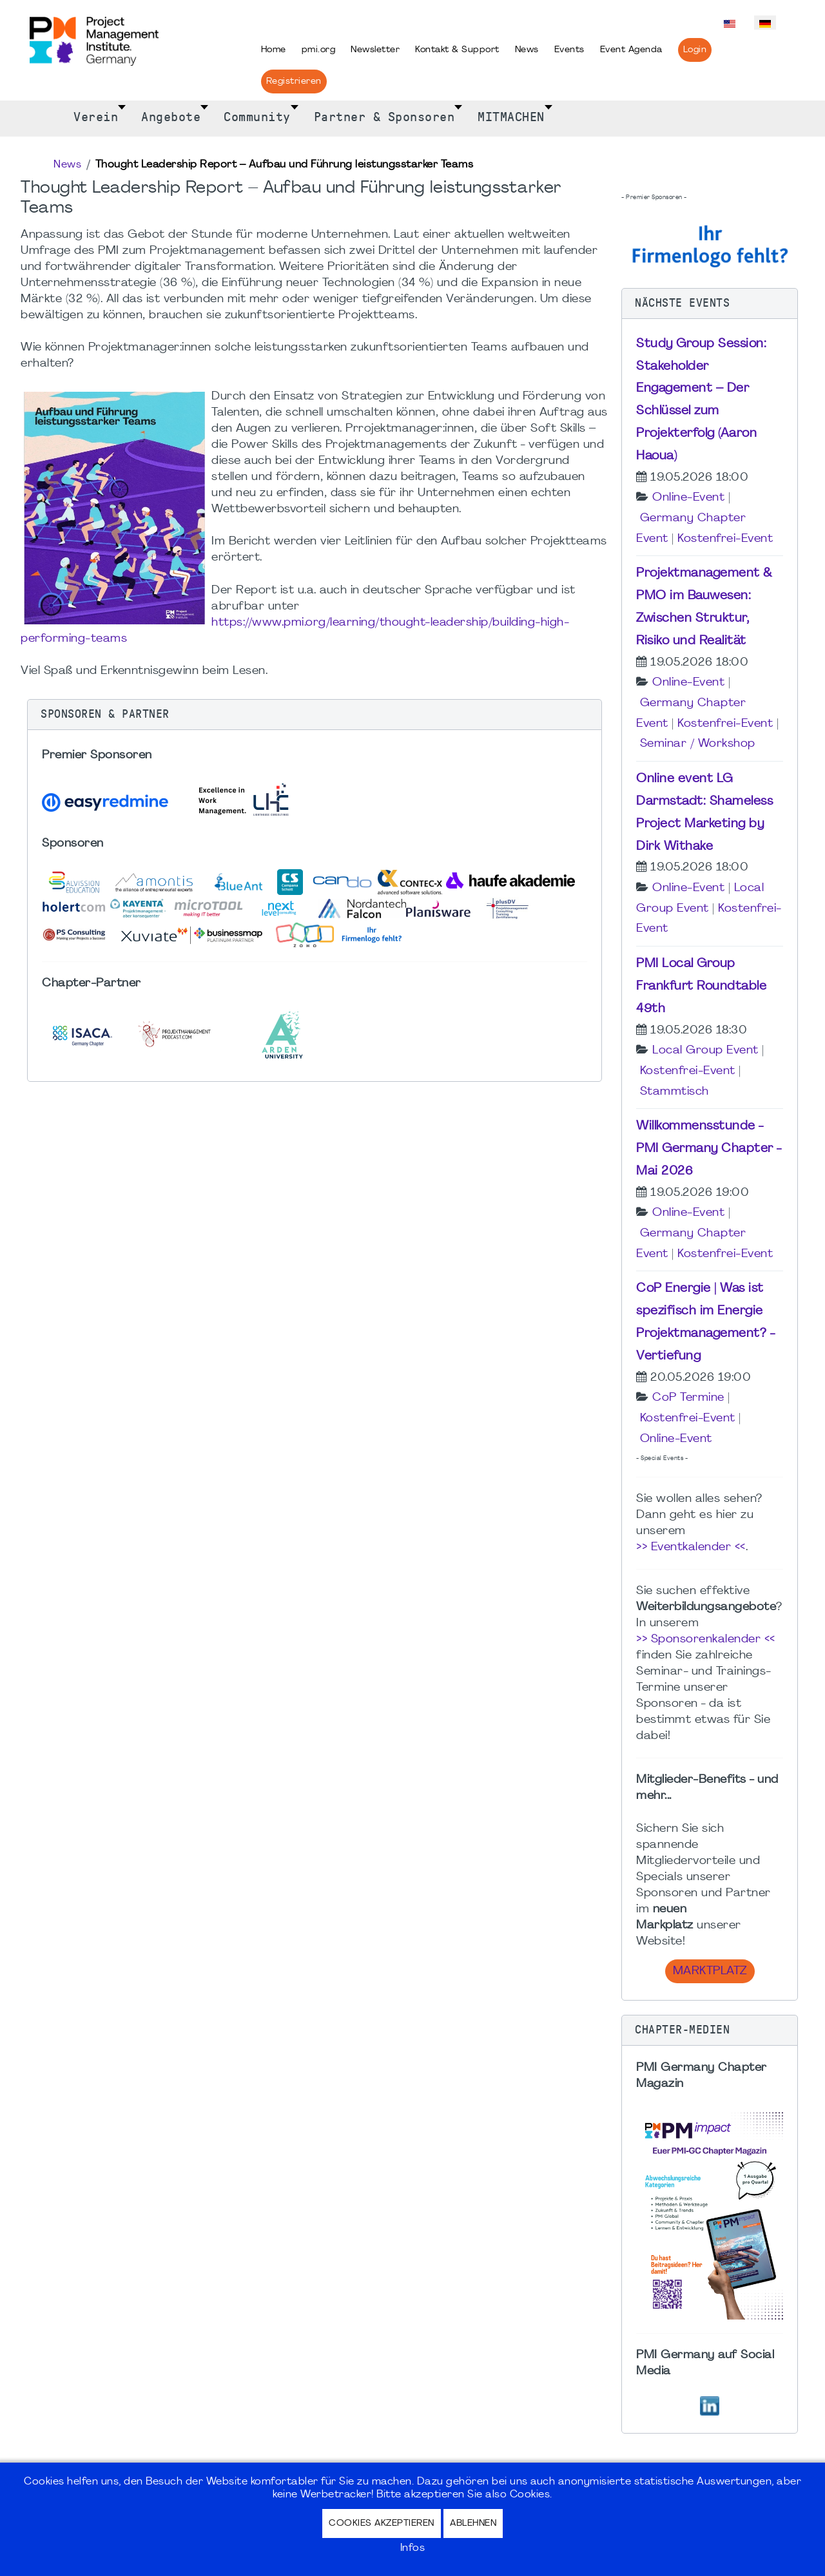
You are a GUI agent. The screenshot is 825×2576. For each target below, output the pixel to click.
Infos (412, 2548)
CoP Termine (688, 1397)
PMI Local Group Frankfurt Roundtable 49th (701, 986)
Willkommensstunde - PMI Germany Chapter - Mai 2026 (709, 1149)
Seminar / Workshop (697, 743)
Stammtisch (674, 1091)
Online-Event (688, 497)
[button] (314, 714)
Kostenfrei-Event (725, 538)
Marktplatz (710, 1971)
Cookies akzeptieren (381, 2523)
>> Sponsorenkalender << (705, 1639)
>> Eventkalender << (691, 1547)
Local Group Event (705, 1050)
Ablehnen (473, 2523)
